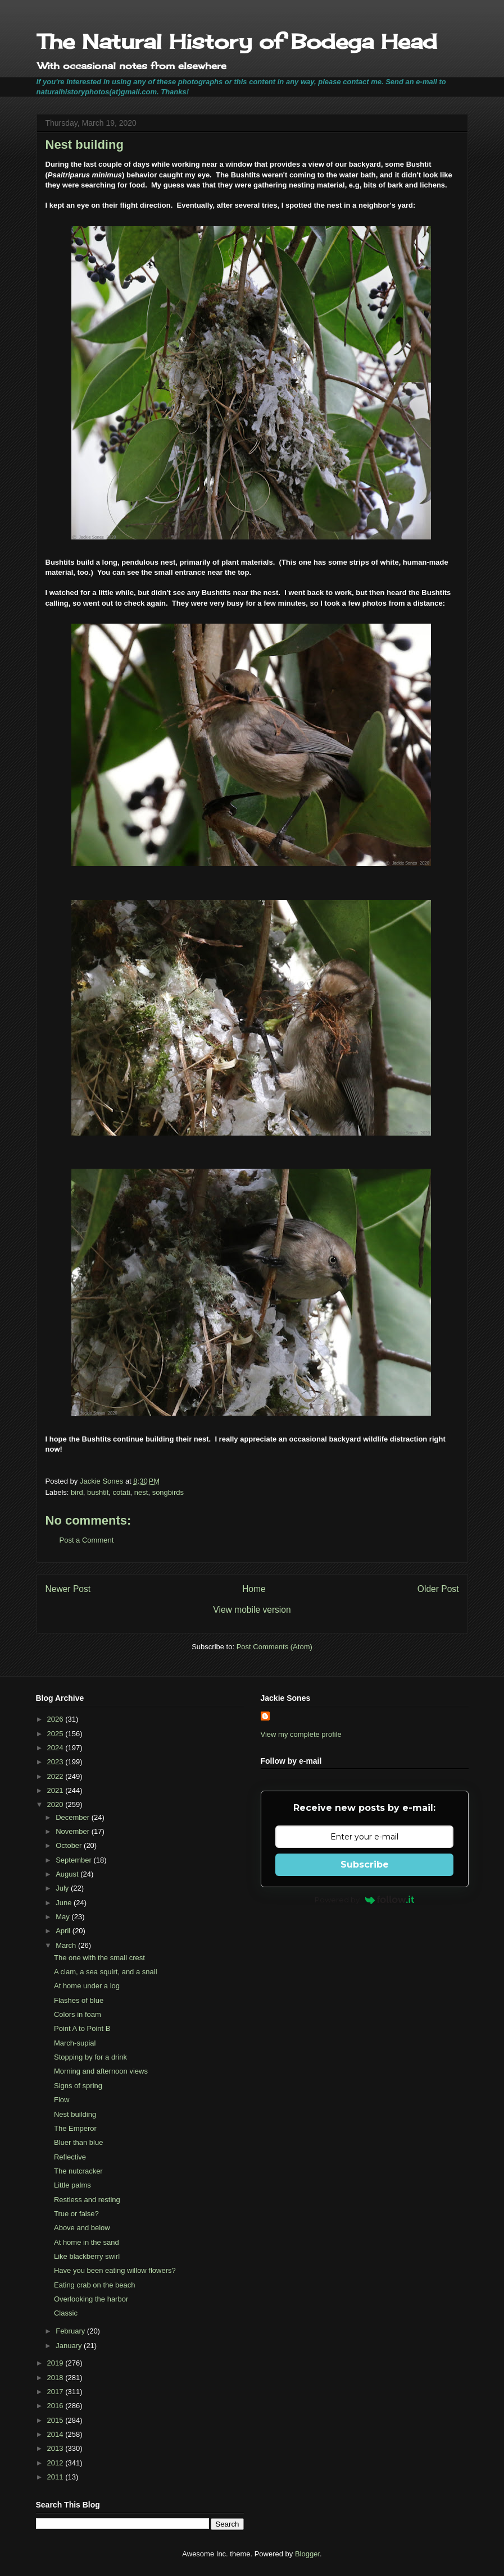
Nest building (75, 2114)
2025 (56, 1733)
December (74, 1817)
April (64, 1931)
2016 (56, 2405)
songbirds (168, 1492)
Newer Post (68, 1589)
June (65, 1902)
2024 (56, 1748)
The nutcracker (78, 2171)
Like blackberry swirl (87, 2256)
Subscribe (364, 1864)
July (63, 1888)
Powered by (364, 1899)
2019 (56, 2363)
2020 (56, 1804)
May (63, 1916)
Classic (66, 2313)
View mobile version (251, 1609)
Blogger (307, 2554)
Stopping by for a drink (90, 2057)
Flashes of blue (78, 2000)
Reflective (70, 2157)
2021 (56, 1790)
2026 (56, 1719)
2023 (56, 1762)
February (71, 2331)
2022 (56, 1776)
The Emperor (75, 2128)
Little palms (72, 2185)
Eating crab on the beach (94, 2285)
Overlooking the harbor (91, 2299)
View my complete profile (301, 1734)
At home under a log (87, 1986)
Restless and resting (87, 2199)
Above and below (82, 2227)
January (70, 2345)
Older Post (438, 1589)
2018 (56, 2377)
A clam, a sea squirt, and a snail (105, 1972)
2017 (56, 2391)
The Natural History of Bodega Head (237, 41)
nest (141, 1492)
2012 (56, 2463)
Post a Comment (87, 1540)
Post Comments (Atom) (274, 1646)
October (70, 1845)
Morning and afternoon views (101, 2071)
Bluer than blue (78, 2142)
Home (254, 1589)
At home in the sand (86, 2242)
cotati (121, 1492)
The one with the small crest (99, 1957)
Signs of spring (78, 2085)
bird (77, 1492)
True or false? (76, 2213)
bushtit (97, 1492)
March (67, 1945)
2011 (56, 2477)
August (68, 1874)
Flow (61, 2099)
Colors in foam (77, 2014)
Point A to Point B (82, 2028)
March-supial (75, 2043)
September (74, 1860)
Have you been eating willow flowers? (115, 2270)
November (74, 1831)
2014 (56, 2434)
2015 (56, 2420)
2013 (56, 2448)
